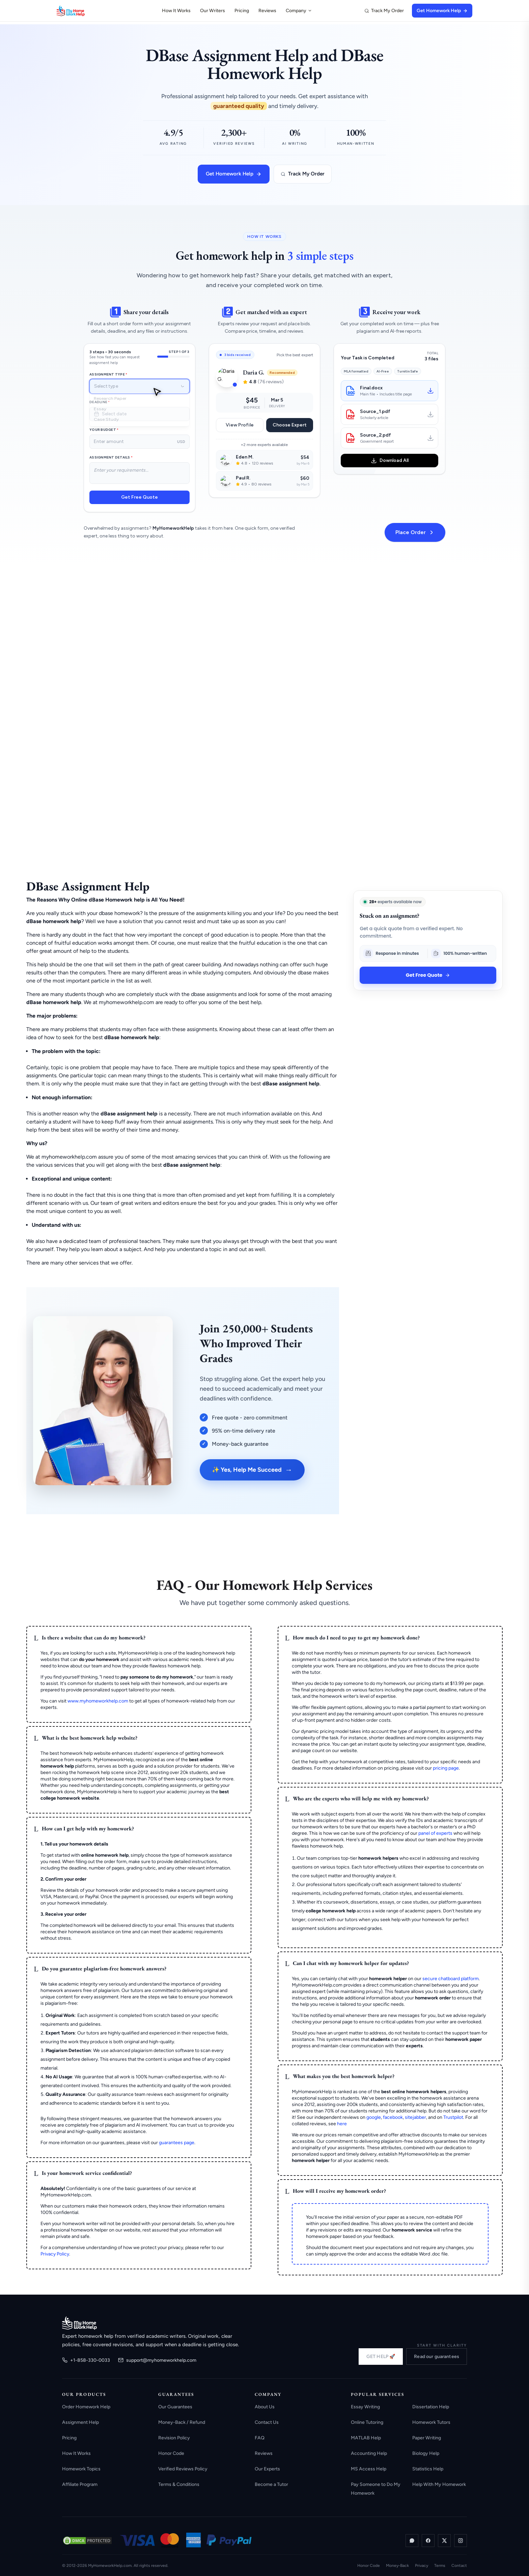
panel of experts (435, 1833)
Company (299, 10)
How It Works (176, 10)
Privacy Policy (54, 2254)
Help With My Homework (439, 2484)
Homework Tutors (431, 2422)
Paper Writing (426, 2438)
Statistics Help (427, 2469)
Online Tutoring (367, 2422)
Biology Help (425, 2453)
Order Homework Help (86, 2407)
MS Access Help (368, 2469)
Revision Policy (174, 2438)
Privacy (421, 2565)
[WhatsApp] (412, 2540)
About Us (265, 2407)
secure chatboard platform (450, 1979)
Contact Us (267, 2422)
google (373, 2117)
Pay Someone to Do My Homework (375, 2489)
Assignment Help (80, 2422)
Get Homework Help (442, 10)
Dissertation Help (430, 2407)
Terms (439, 2565)
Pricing (241, 10)
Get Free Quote (428, 975)
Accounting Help (369, 2453)
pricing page (446, 1768)
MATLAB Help (366, 2438)
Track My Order (384, 10)
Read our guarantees (436, 2356)
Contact (459, 2565)
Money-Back (397, 2565)
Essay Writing (365, 2407)
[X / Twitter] (444, 2540)
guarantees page (176, 2142)
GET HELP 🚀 (380, 2356)
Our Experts (267, 2469)
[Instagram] (460, 2540)
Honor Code (171, 2453)
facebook (393, 2117)
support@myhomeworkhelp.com (157, 2360)
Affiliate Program (80, 2484)
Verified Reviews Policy (182, 2469)
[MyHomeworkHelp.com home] (79, 2323)
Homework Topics (81, 2469)
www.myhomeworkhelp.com (97, 1701)
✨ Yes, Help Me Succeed (252, 1469)
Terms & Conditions (178, 2484)
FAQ (259, 2438)
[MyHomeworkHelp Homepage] (84, 10)
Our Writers (212, 10)
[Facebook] (428, 2540)
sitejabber (415, 2117)
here (342, 2124)
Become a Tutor (271, 2484)
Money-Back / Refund (181, 2422)
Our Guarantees (175, 2407)
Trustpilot (453, 2117)
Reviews (267, 10)
